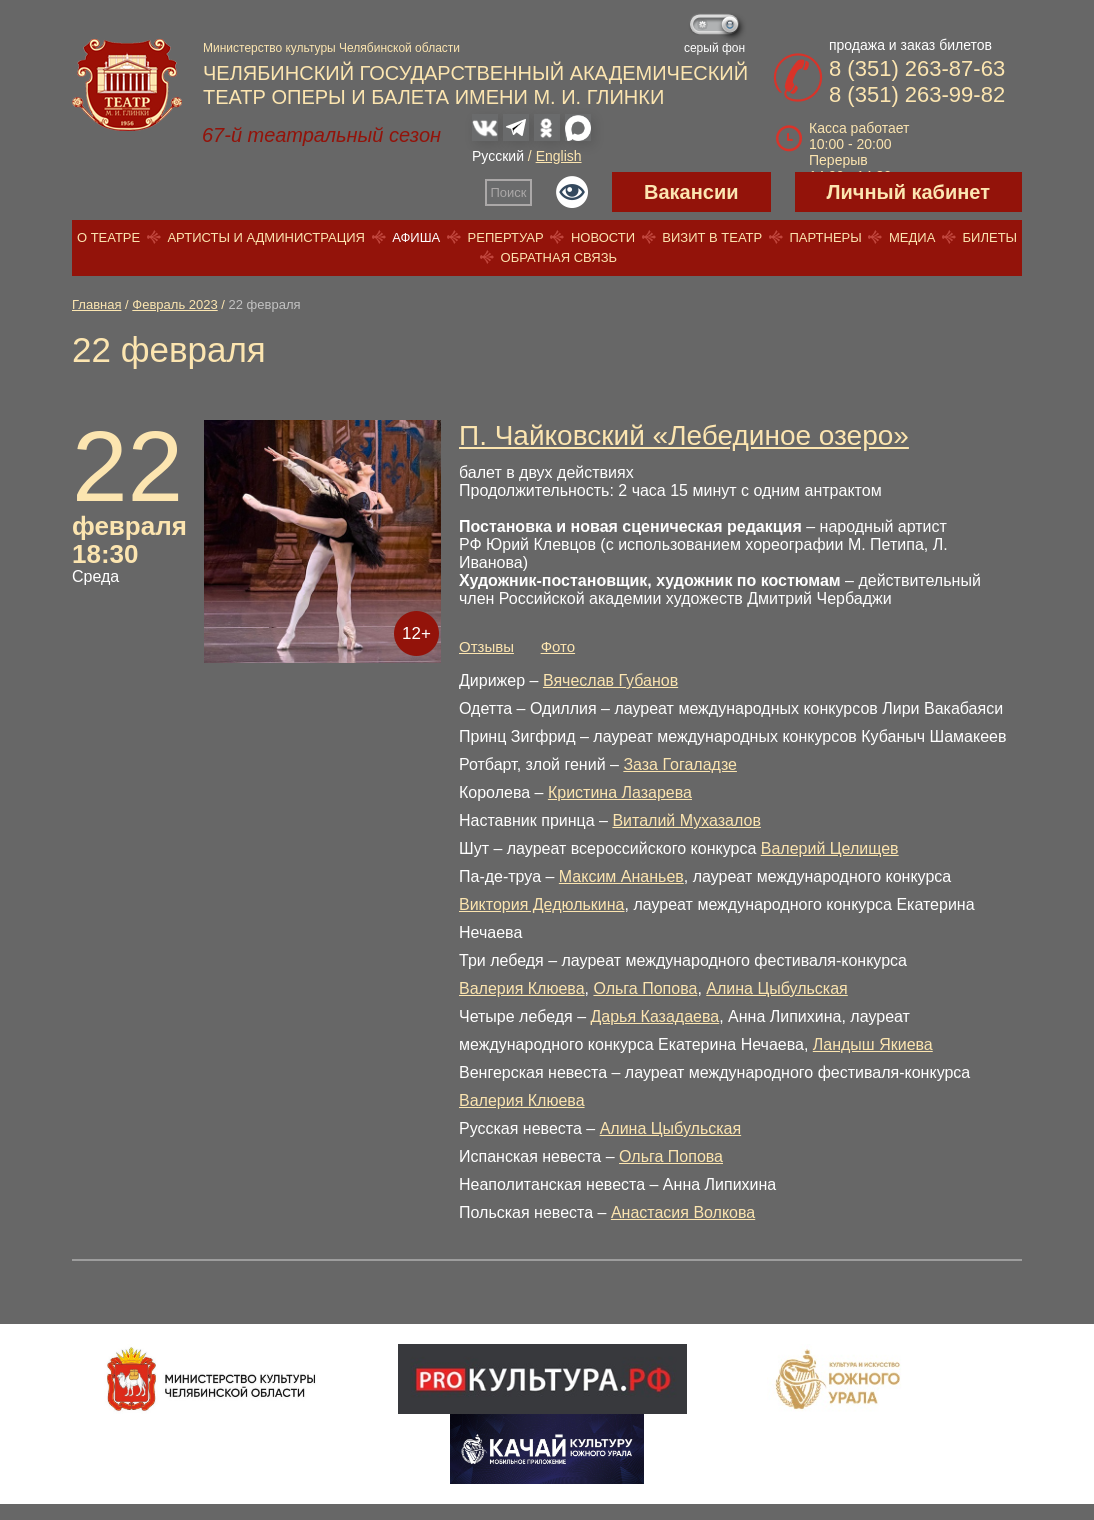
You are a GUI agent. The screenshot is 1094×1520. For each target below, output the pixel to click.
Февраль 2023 (174, 304)
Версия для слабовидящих (572, 192)
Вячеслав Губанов (610, 680)
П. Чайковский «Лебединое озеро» (684, 435)
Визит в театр (712, 237)
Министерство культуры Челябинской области (331, 48)
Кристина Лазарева (620, 792)
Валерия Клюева (522, 988)
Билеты (990, 237)
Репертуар (506, 237)
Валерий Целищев (830, 848)
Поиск (509, 192)
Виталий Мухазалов (686, 820)
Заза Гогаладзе (680, 764)
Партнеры (825, 237)
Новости (603, 237)
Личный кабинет (908, 192)
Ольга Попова (645, 988)
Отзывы (486, 646)
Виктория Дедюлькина (542, 904)
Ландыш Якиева (873, 1044)
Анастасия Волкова (683, 1212)
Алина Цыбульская (777, 988)
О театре (108, 237)
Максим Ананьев (621, 876)
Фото (558, 646)
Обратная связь (559, 257)
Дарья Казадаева (654, 1016)
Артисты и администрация (266, 237)
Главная (96, 304)
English (559, 156)
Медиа (912, 237)
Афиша (416, 237)
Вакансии (691, 192)
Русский (498, 156)
